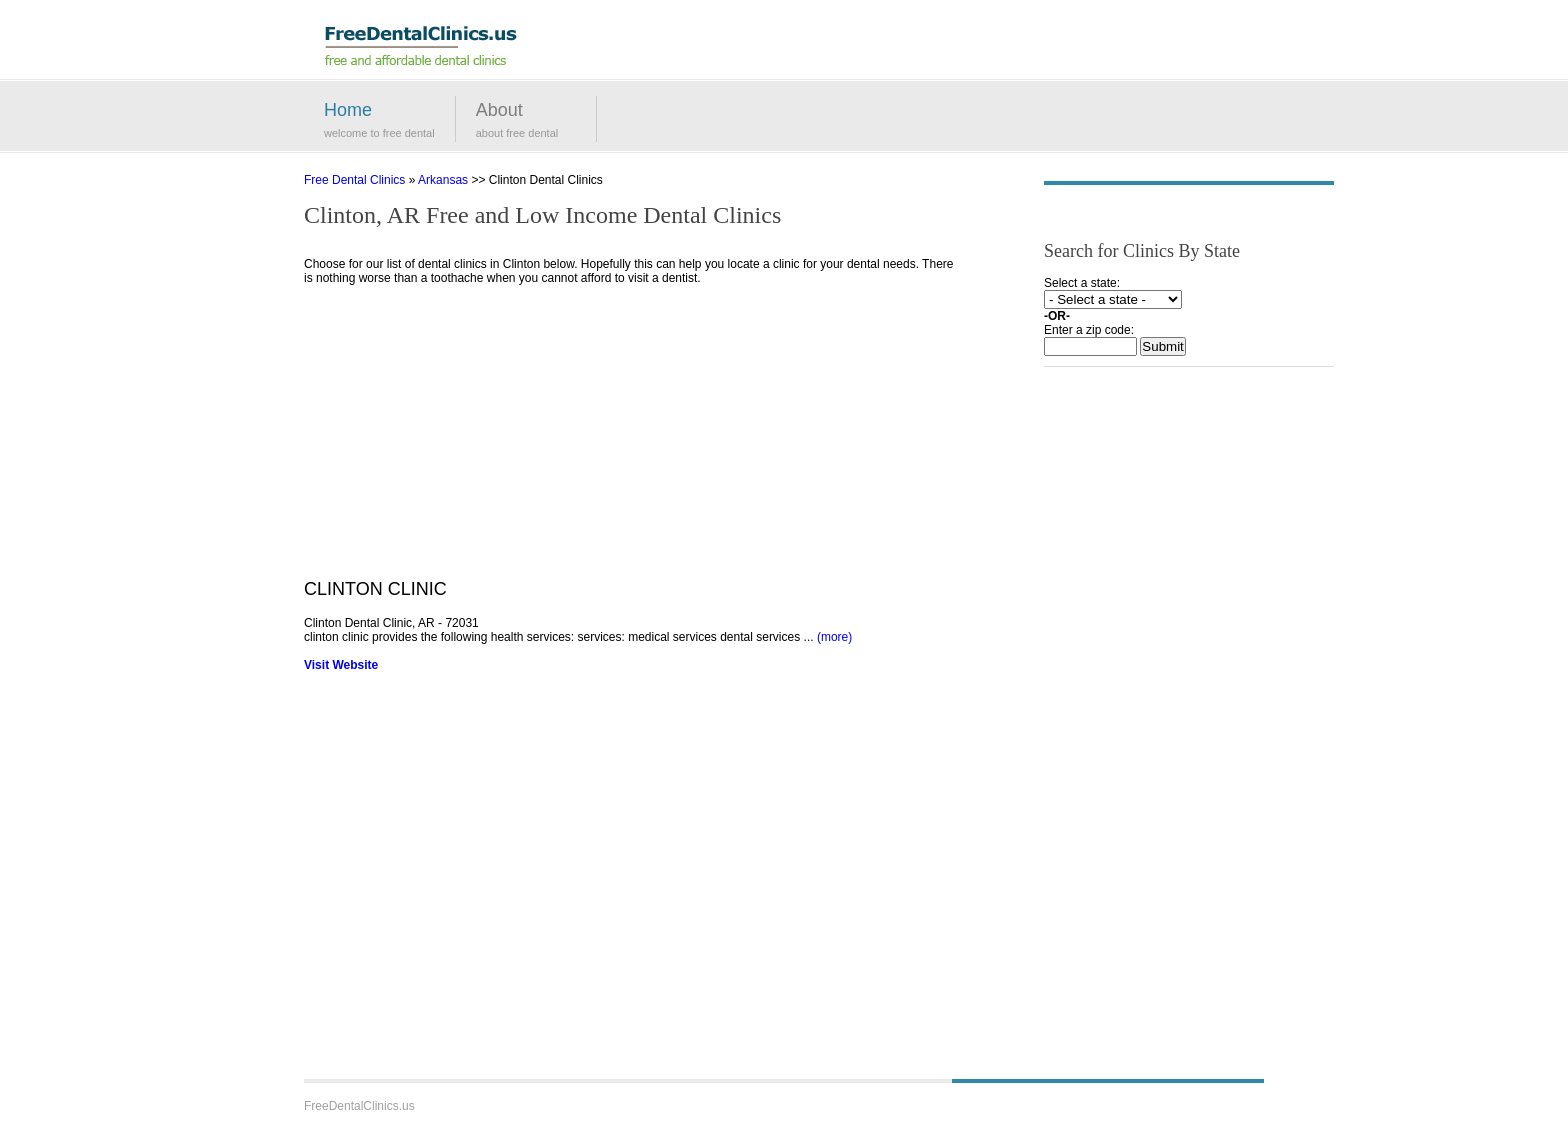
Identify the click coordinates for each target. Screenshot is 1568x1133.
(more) (834, 637)
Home (348, 110)
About (499, 110)
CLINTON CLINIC (375, 589)
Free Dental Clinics (354, 180)
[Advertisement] (629, 439)
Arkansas (443, 180)
